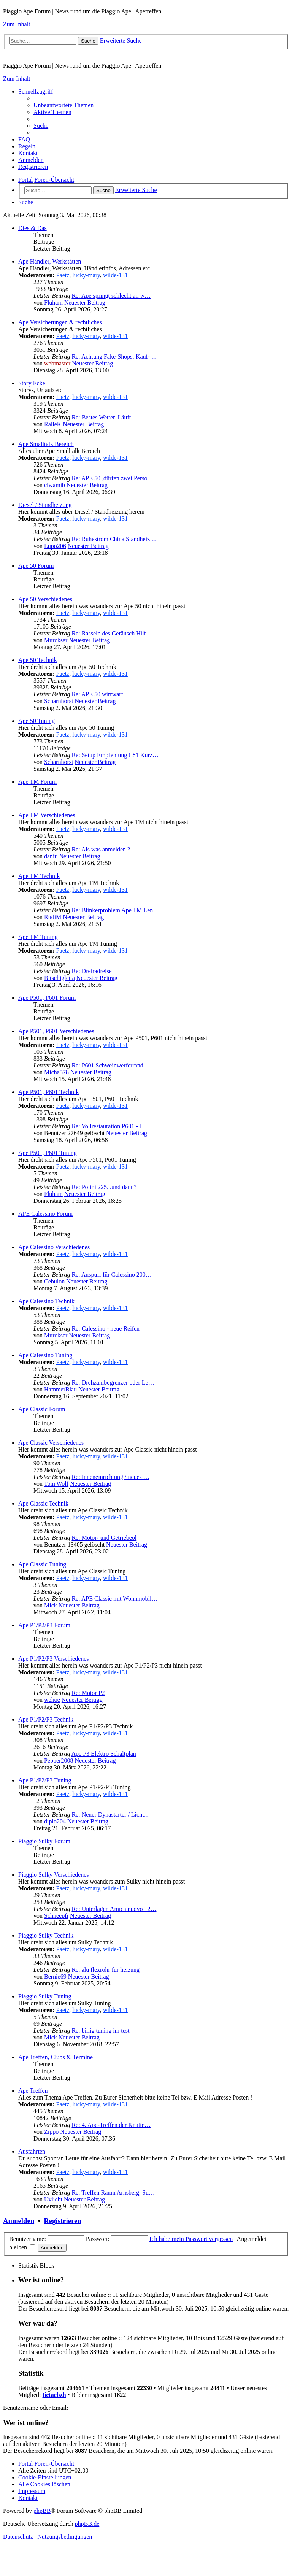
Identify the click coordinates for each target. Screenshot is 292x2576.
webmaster (57, 363)
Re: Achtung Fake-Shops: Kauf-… (113, 356)
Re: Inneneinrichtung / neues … (110, 1477)
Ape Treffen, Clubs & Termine (55, 2057)
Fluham (53, 302)
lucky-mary (86, 275)
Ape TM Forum (37, 781)
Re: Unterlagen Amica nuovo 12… (113, 1909)
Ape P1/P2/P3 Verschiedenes (53, 1658)
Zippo (51, 2131)
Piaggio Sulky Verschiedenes (53, 1874)
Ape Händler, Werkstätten (49, 261)
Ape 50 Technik (37, 660)
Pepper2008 (58, 1760)
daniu (51, 856)
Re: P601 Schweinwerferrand (107, 1065)
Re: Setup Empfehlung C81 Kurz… (114, 755)
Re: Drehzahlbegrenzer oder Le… (112, 1382)
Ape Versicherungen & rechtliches (60, 322)
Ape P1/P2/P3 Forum (44, 1625)
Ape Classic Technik (43, 1503)
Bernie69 (55, 1976)
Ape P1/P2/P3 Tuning (44, 1780)
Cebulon (54, 1281)
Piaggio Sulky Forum (44, 1841)
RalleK (52, 424)
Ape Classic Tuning (42, 1564)
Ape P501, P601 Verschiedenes (56, 1031)
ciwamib (54, 485)
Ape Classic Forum (41, 1409)
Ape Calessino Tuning (45, 1355)
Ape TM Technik (39, 876)
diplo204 (55, 1821)
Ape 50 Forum (36, 565)
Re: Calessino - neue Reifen (105, 1328)
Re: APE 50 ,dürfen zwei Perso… (112, 478)
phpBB (42, 2511)
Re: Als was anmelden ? (100, 849)
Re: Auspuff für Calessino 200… (111, 1274)
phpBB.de (87, 2523)
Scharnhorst (58, 701)
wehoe (52, 1699)
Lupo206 (55, 546)
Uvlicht (53, 2199)
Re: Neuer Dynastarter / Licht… (110, 1814)
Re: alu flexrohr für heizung (105, 1969)
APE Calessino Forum (45, 1213)
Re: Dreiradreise (91, 971)
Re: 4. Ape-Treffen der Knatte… (111, 2125)
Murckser (55, 640)
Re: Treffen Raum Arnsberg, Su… (113, 2192)
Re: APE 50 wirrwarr (97, 694)
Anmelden (18, 2221)
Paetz (63, 275)
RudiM (52, 917)
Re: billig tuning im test (100, 2030)
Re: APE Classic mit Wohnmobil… (114, 1598)
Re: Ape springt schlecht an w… (111, 295)
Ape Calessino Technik (46, 1301)
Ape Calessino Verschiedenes (54, 1247)
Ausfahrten (31, 2151)
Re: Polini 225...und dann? (103, 1187)
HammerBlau (60, 1389)
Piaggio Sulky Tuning (44, 1996)
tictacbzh (54, 2395)
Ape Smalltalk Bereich (46, 444)
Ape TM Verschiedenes (46, 815)
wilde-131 (115, 275)
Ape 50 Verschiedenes (45, 599)
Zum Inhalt (16, 24)
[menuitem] (63, 105)
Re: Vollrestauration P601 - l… (109, 1126)
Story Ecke (31, 383)
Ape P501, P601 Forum (47, 997)
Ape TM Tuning (38, 937)
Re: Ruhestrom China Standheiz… (113, 539)
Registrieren (62, 2221)
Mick (50, 1605)
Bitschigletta (59, 978)
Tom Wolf (56, 1483)
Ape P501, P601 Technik (48, 1092)
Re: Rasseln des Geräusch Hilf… (111, 633)
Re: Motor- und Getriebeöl (103, 1537)
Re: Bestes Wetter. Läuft (101, 417)
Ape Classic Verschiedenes (51, 1442)
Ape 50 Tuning (36, 721)
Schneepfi (56, 1915)
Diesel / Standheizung (44, 505)
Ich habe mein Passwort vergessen (191, 2239)
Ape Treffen (33, 2090)
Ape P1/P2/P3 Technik (45, 1719)
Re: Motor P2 (88, 1693)
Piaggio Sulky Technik (45, 1935)
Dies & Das (32, 228)
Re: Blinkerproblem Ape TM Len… (115, 910)
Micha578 (56, 1072)
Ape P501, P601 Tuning (47, 1153)
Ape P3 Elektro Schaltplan (103, 1753)
